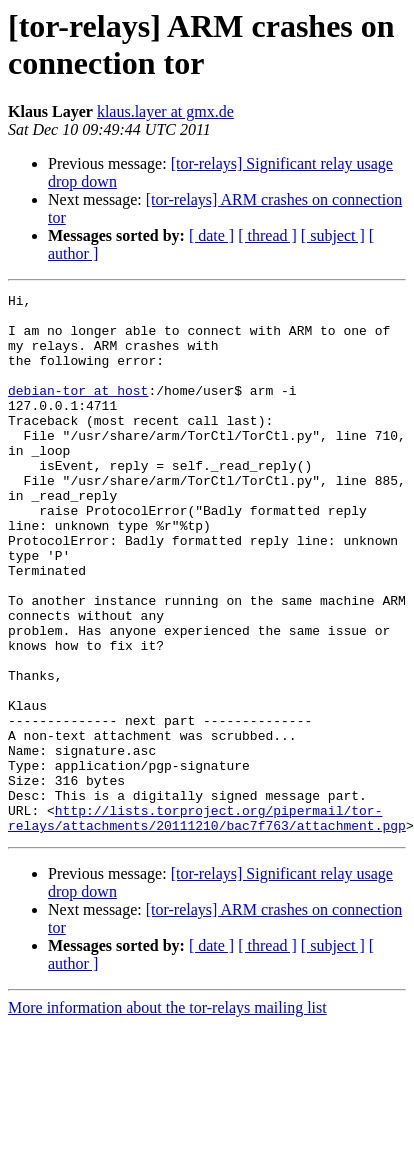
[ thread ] (267, 235)
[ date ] (211, 235)
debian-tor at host (78, 411)
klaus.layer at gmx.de (165, 111)
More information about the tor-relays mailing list (167, 1115)
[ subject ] (333, 235)
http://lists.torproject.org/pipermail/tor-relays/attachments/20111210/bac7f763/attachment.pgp (207, 924)
